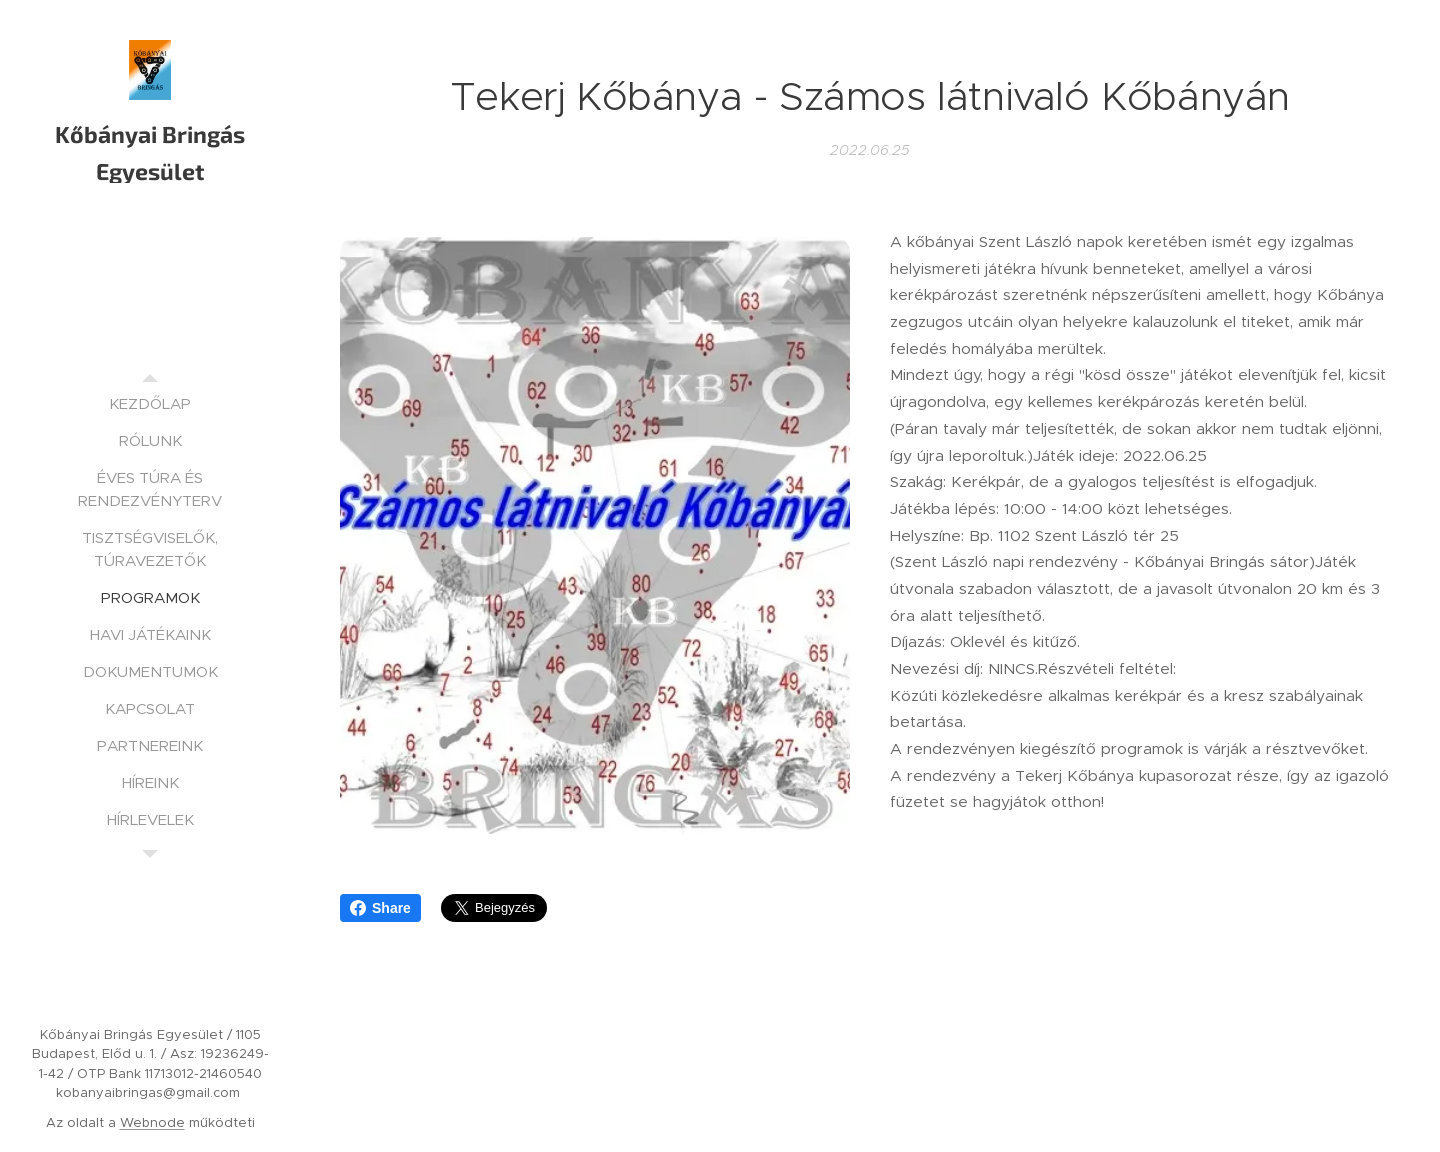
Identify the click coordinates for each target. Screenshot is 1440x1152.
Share (380, 908)
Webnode (152, 1122)
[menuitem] (150, 403)
